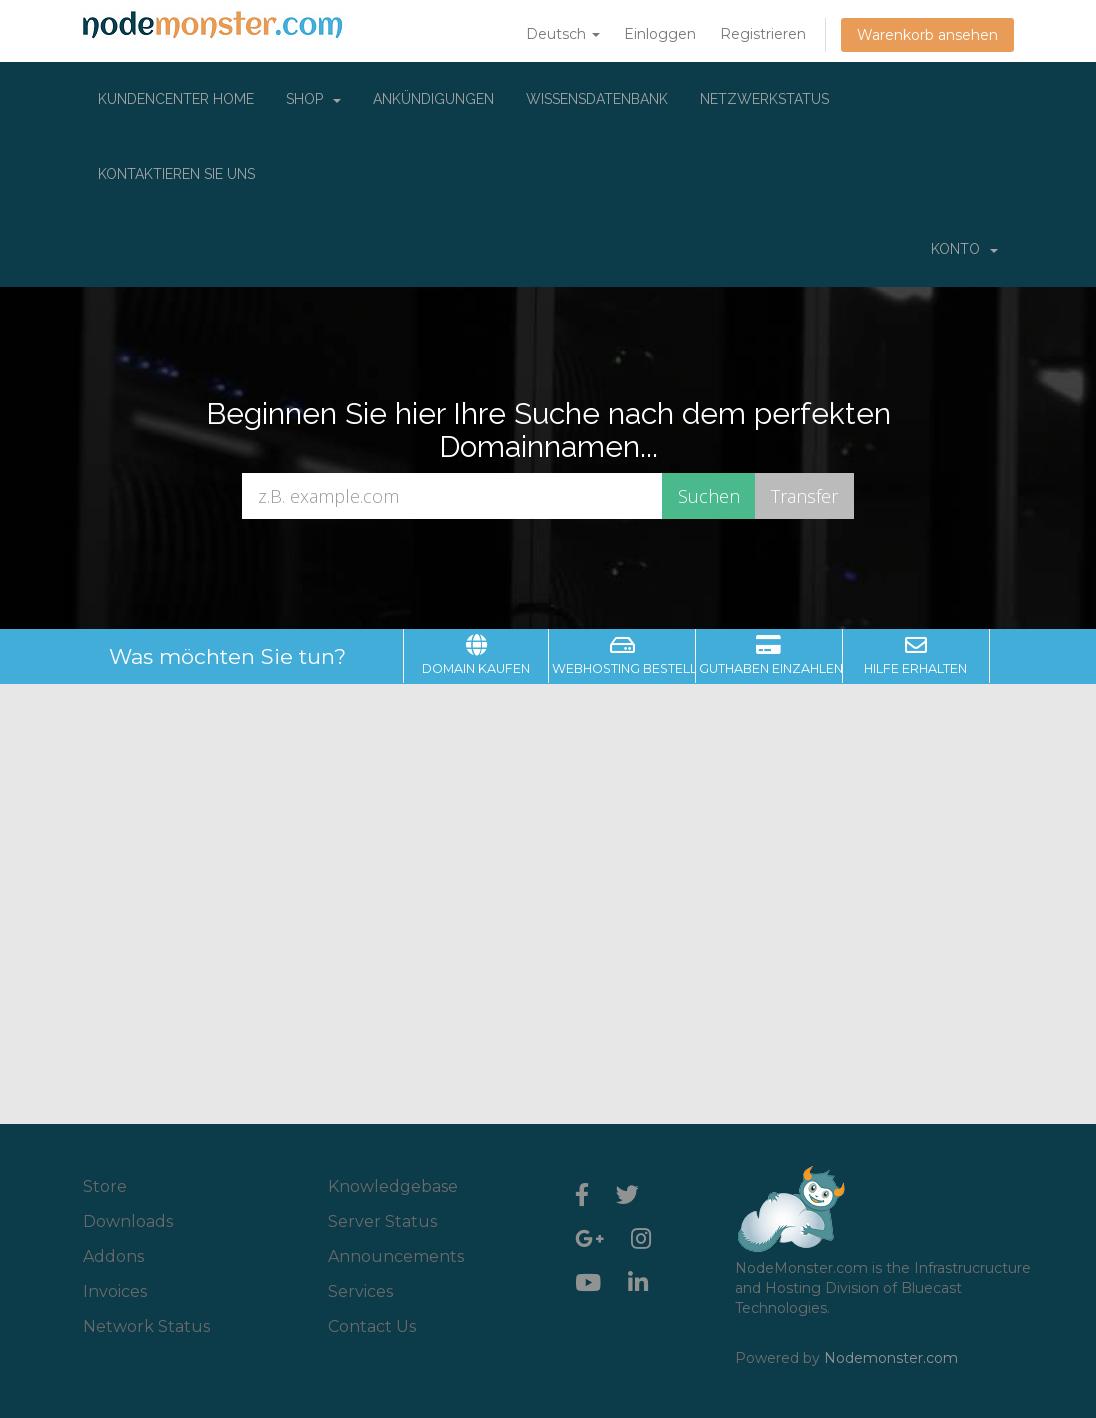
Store (105, 1186)
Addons (113, 1256)
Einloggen (660, 34)
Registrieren (763, 34)
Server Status (382, 1221)
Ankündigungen (433, 99)
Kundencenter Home (176, 99)
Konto (964, 249)
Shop (313, 99)
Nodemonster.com (891, 1358)
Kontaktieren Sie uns (176, 174)
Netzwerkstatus (764, 99)
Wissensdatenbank (597, 99)
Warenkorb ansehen (927, 35)
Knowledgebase (393, 1186)
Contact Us (372, 1326)
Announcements (396, 1256)
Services (360, 1291)
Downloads (128, 1221)
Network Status (146, 1326)
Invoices (115, 1291)
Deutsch (563, 34)
